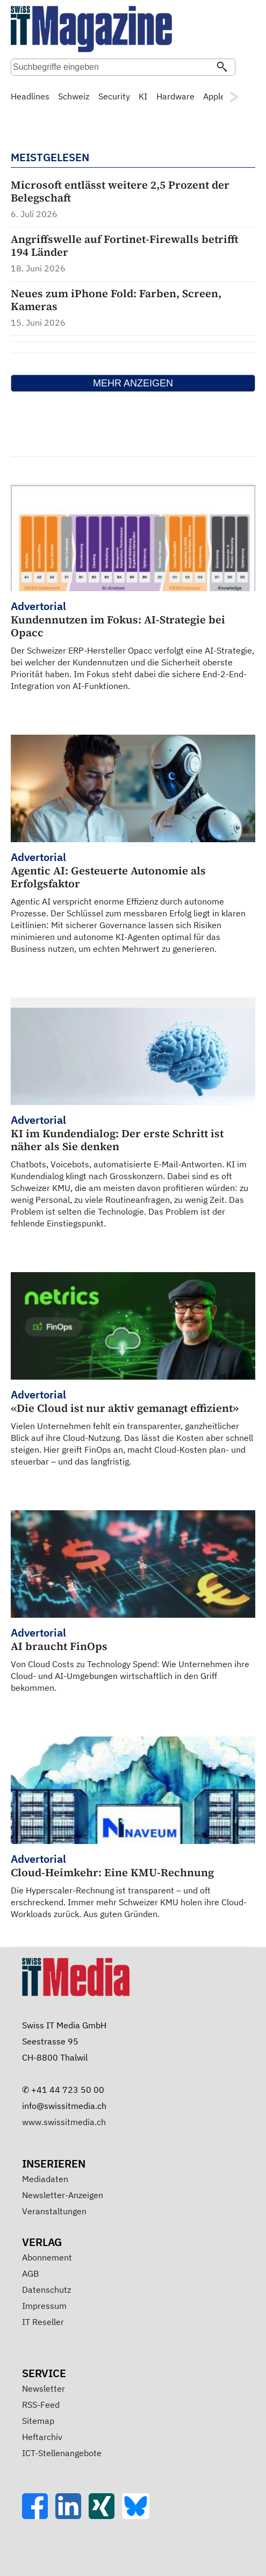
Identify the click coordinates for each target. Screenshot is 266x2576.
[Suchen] (222, 67)
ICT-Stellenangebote (62, 2453)
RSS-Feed (41, 2404)
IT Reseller (43, 2321)
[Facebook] (38, 2515)
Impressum (44, 2305)
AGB (30, 2273)
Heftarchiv (42, 2436)
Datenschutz (46, 2289)
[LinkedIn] (72, 2515)
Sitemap (38, 2420)
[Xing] (105, 2515)
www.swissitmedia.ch (64, 2121)
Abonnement (47, 2257)
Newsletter (43, 2388)
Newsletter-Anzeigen (62, 2195)
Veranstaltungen (54, 2211)
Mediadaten (45, 2178)
